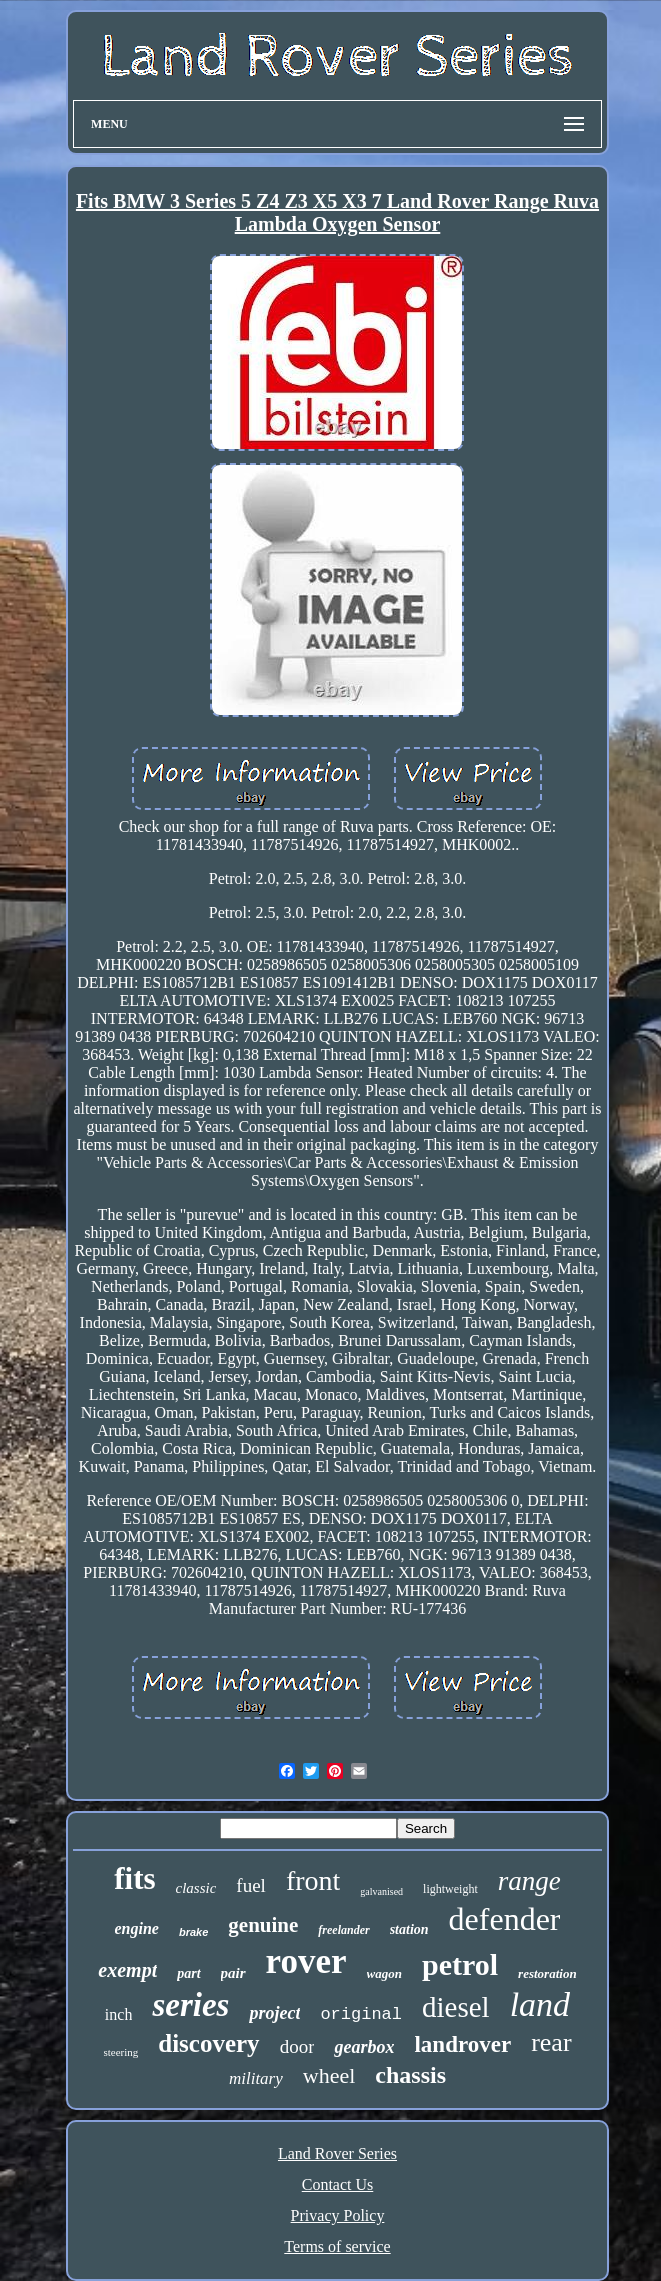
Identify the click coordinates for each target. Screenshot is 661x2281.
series (190, 2005)
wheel (329, 2075)
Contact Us (338, 2184)
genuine (263, 1925)
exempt (127, 1970)
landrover (462, 2044)
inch (119, 2014)
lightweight (450, 1889)
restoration (547, 1973)
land (540, 2004)
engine (137, 1928)
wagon (384, 1973)
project (274, 2013)
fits (134, 1878)
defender (505, 1919)
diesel (456, 2007)
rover (306, 1961)
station (409, 1929)
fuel (251, 1885)
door (297, 2046)
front (313, 1880)
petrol (460, 1964)
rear (551, 2042)
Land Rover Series (337, 2153)
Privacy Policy (338, 2215)
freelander (343, 1930)
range (529, 1881)
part (188, 1973)
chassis (410, 2075)
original (361, 2014)
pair (233, 1973)
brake (193, 1932)
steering (120, 2052)
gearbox (364, 2047)
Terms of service (337, 2246)
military (256, 2078)
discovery (208, 2043)
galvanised (381, 1891)
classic (196, 1888)
